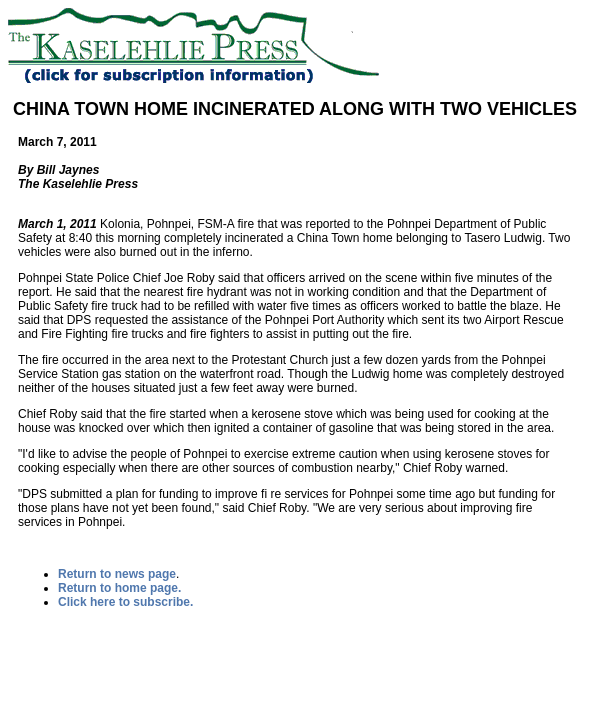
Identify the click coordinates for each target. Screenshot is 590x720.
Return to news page (117, 574)
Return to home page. (119, 588)
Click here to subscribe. (125, 602)
